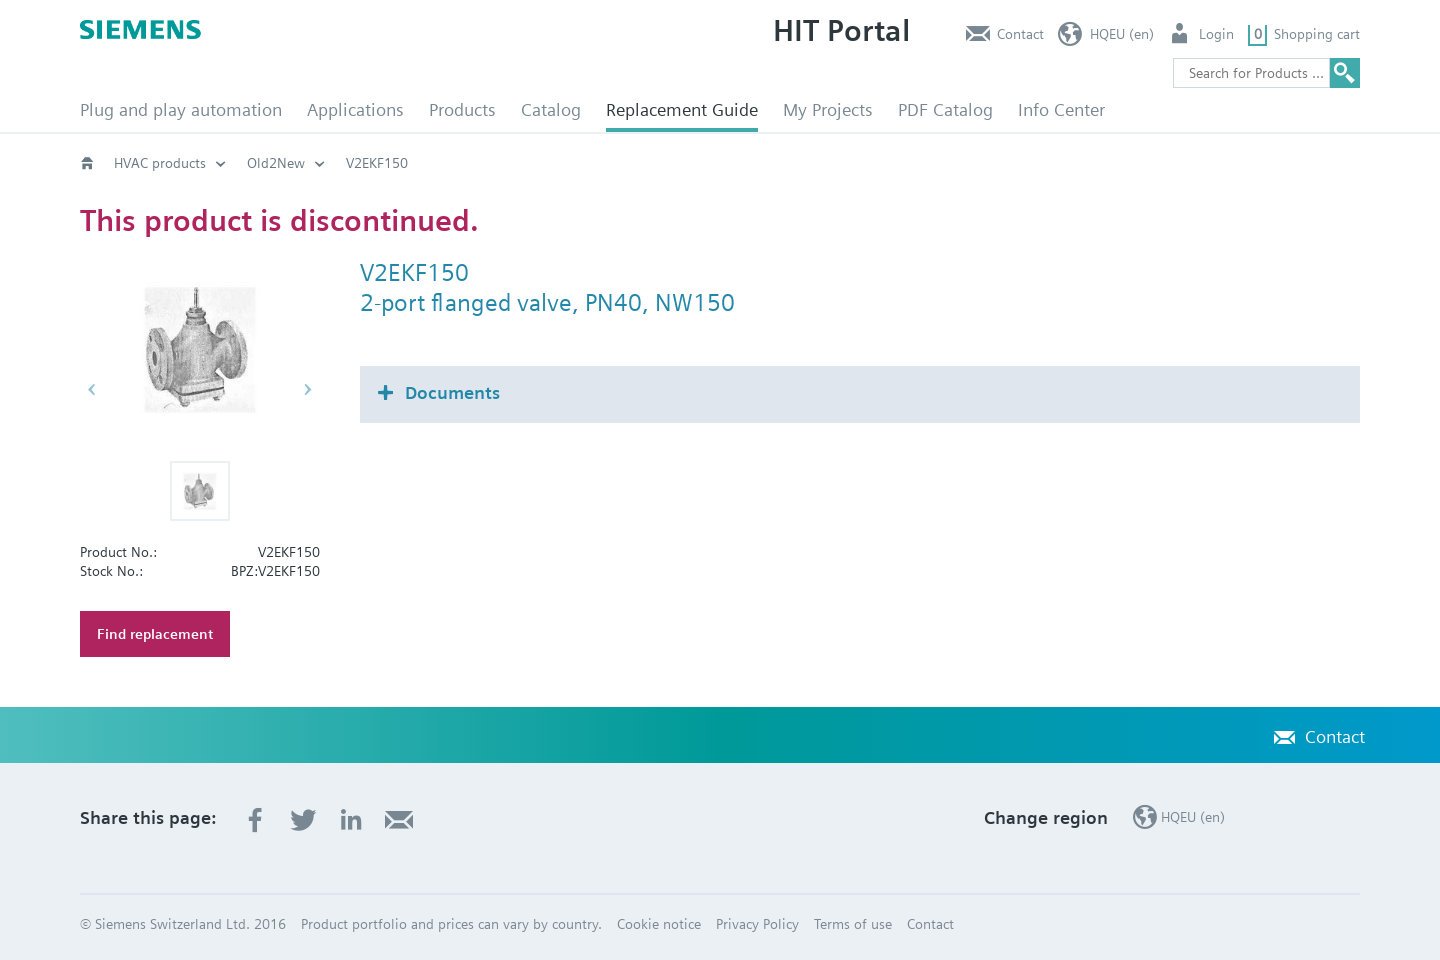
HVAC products (160, 163)
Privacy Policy (757, 924)
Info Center (1061, 109)
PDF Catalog (945, 109)
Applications (355, 109)
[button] (200, 491)
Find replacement (155, 634)
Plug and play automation (181, 109)
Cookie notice (659, 924)
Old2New (276, 163)
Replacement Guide (682, 109)
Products (462, 109)
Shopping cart (1317, 34)
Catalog (551, 109)
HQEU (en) (1122, 34)
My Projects (828, 109)
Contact (1020, 34)
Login (1216, 34)
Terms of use (853, 924)
